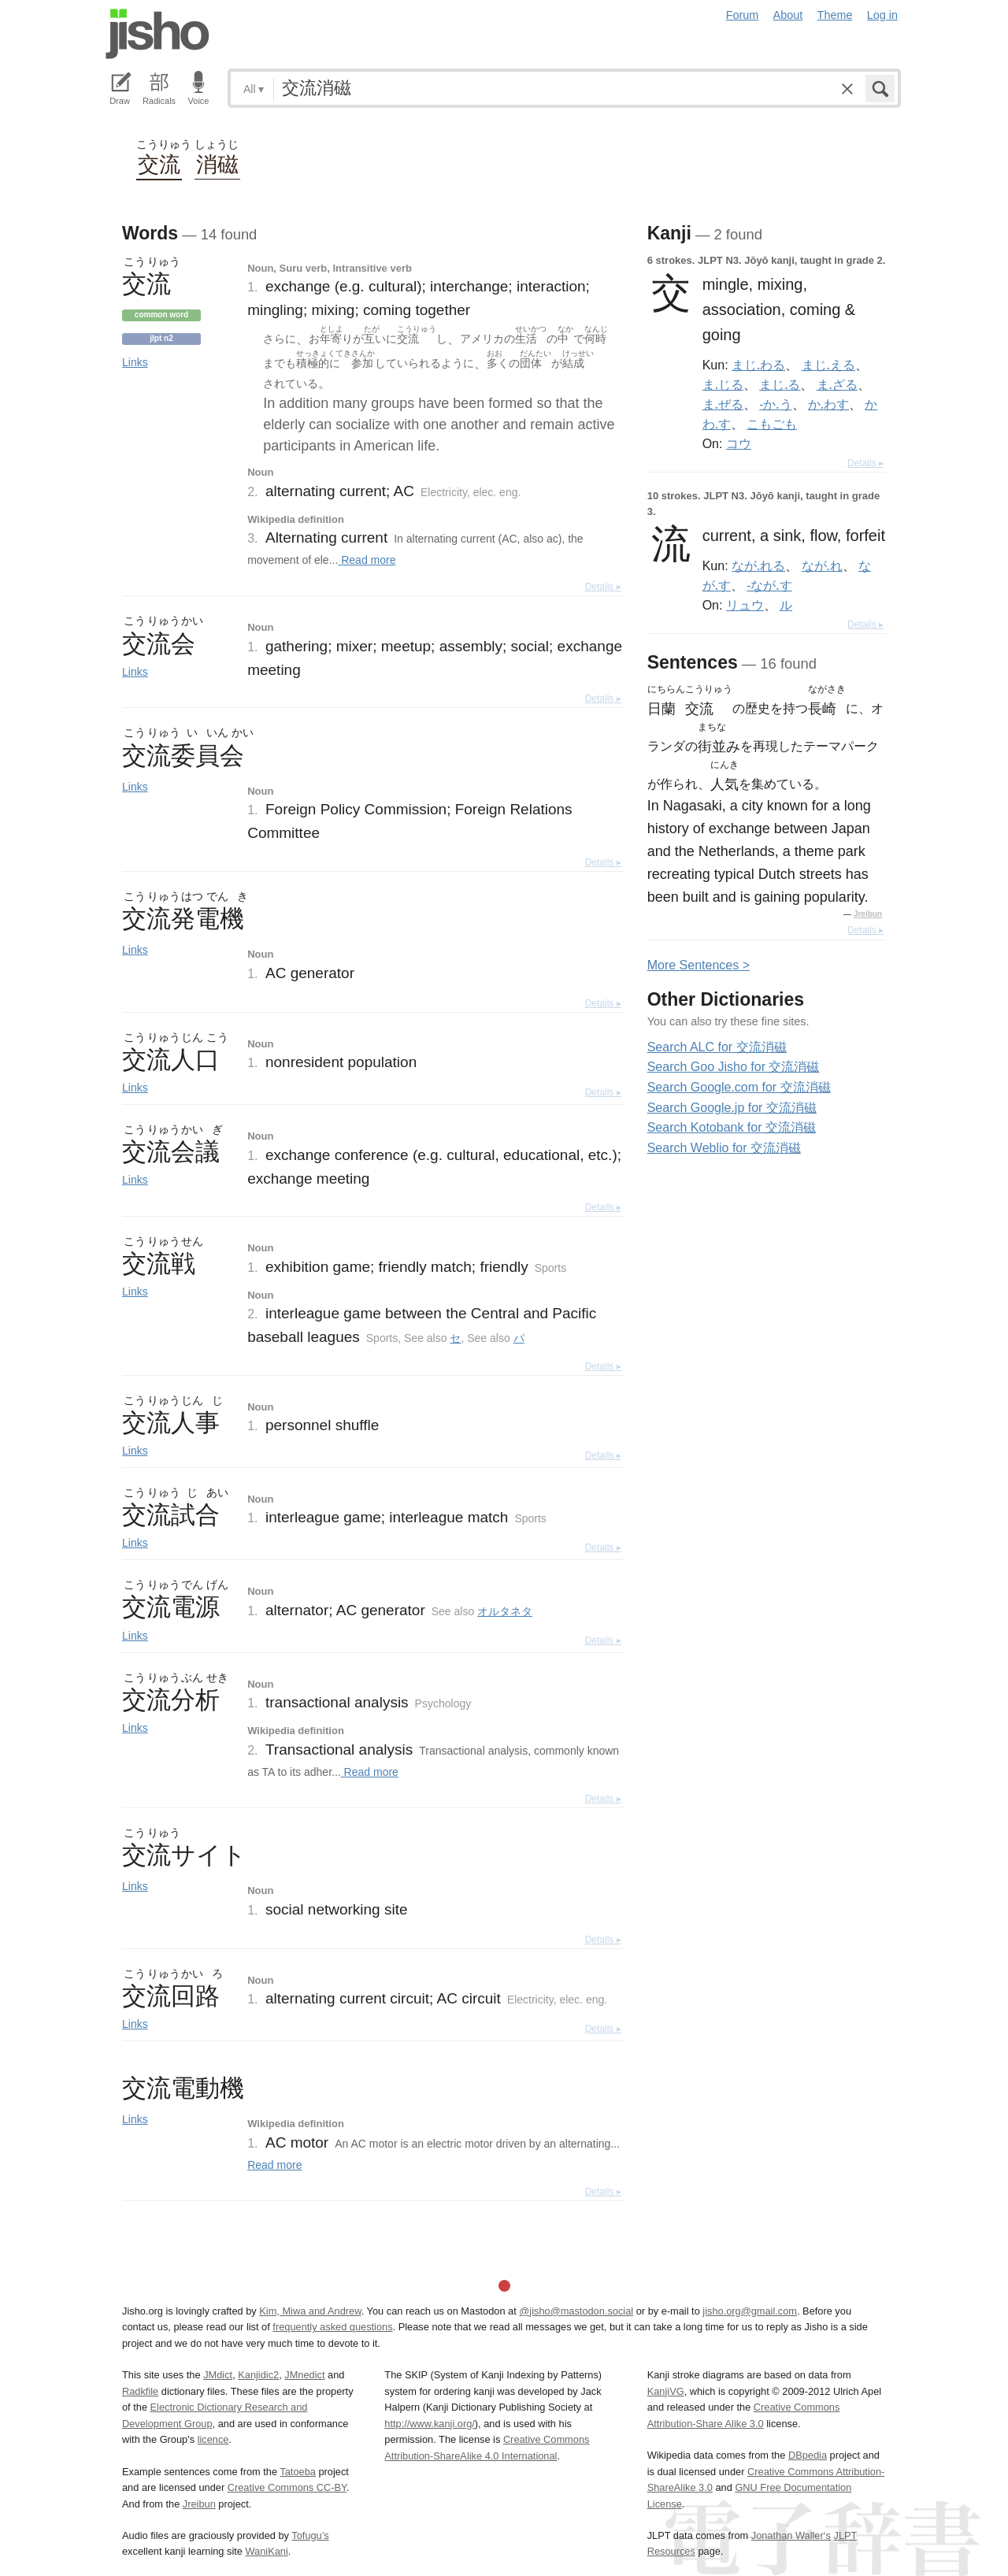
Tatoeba (298, 2472)
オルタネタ (504, 1611)
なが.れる (758, 565)
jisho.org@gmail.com (749, 2311)
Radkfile (140, 2391)
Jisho (157, 34)
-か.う (775, 404)
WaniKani (267, 2551)
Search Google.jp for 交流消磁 (732, 1107)
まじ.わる (758, 364)
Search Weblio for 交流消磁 (724, 1148)
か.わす (828, 404)
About (788, 15)
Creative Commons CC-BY (287, 2487)
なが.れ (822, 565)
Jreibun (868, 914)
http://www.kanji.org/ (429, 2424)
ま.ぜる (722, 404)
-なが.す (769, 585)
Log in (882, 15)
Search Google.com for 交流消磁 (739, 1087)
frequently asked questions (332, 2327)
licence (213, 2439)
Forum (742, 15)
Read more (366, 560)
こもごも (772, 423)
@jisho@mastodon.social (576, 2311)
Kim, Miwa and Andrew (310, 2311)
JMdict (217, 2375)
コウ (738, 443)
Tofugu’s (309, 2535)
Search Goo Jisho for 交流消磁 (733, 1066)
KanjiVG (665, 2391)
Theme (835, 15)
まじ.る (779, 384)
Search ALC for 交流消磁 (717, 1047)
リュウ (745, 604)
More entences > (698, 965)
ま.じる (722, 384)
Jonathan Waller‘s (791, 2535)
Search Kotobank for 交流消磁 (731, 1127)
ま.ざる (837, 384)
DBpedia (807, 2455)
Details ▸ (603, 586)
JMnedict (304, 2375)
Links (135, 362)
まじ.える (828, 364)
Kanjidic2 (258, 2375)
